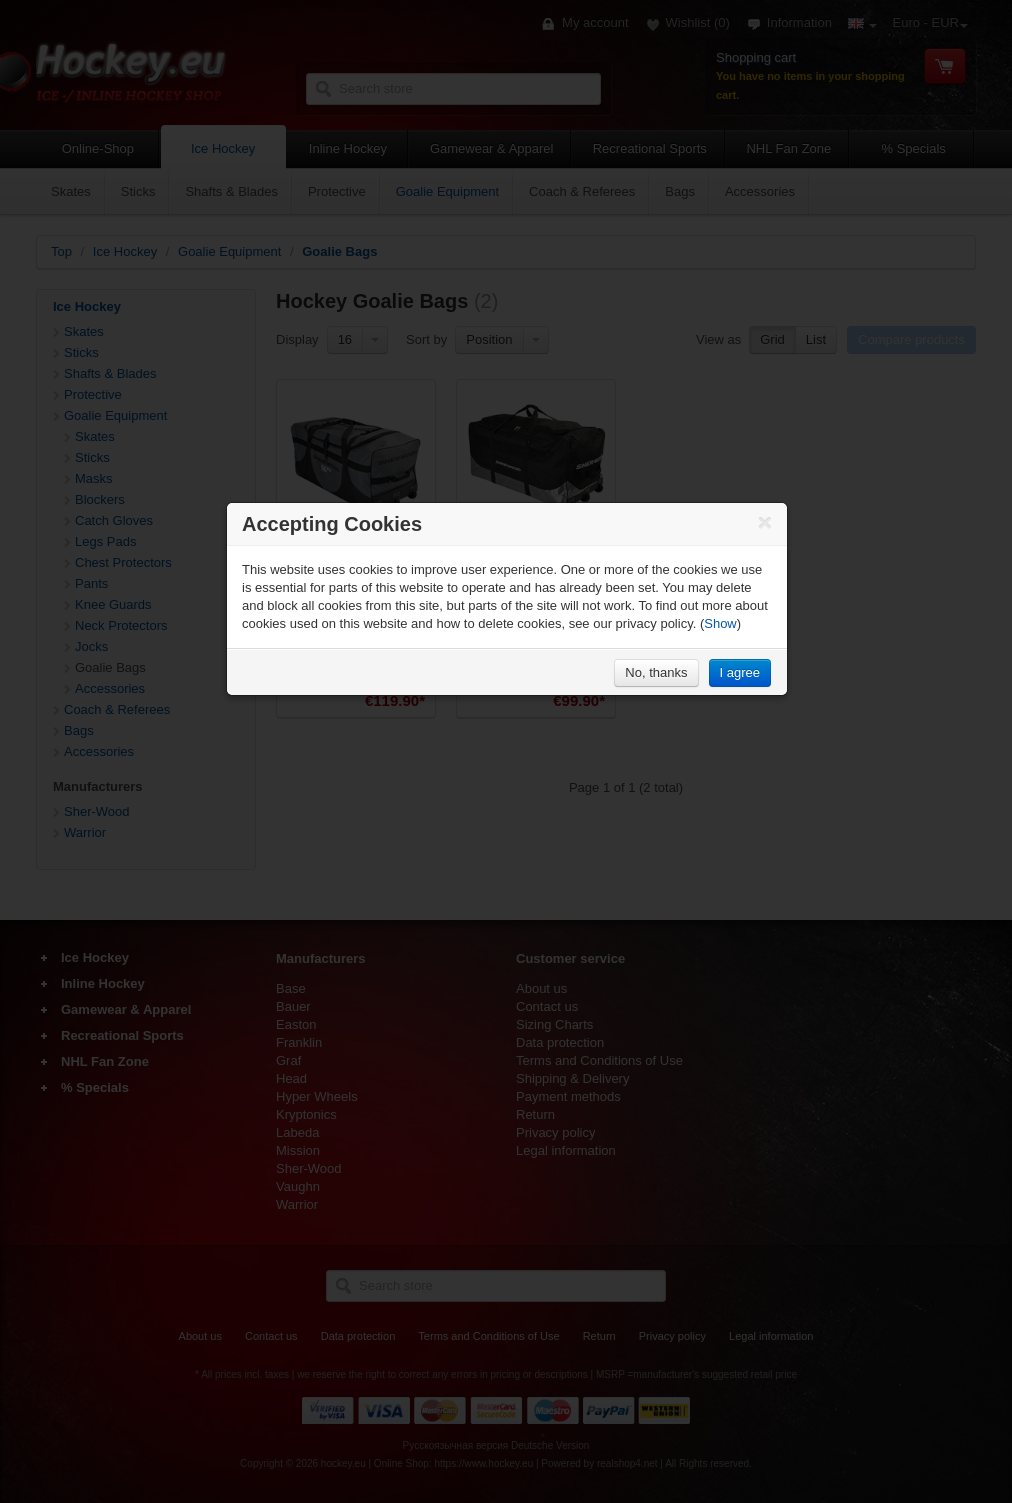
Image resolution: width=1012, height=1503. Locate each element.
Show (720, 623)
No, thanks (656, 672)
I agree (740, 672)
